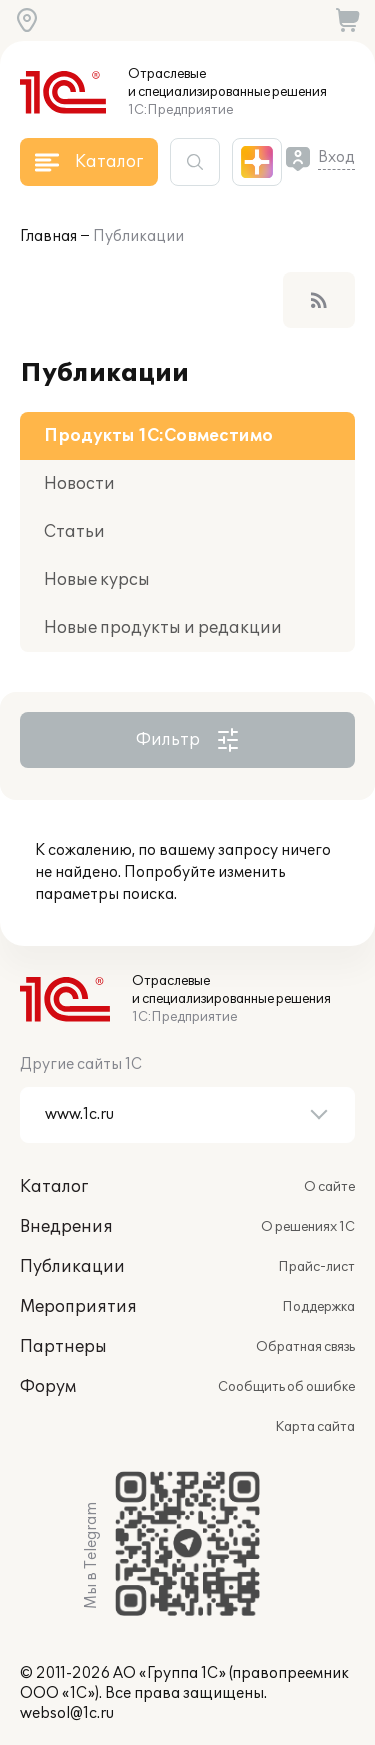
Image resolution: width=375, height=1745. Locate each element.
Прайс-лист (316, 1267)
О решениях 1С (308, 1227)
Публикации (138, 236)
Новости (79, 484)
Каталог (54, 1187)
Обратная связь (305, 1347)
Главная (48, 236)
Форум (48, 1387)
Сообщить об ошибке (286, 1387)
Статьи (74, 532)
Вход (336, 157)
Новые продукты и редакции (163, 628)
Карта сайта (315, 1427)
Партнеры (63, 1347)
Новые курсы (97, 580)
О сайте (329, 1187)
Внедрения (66, 1227)
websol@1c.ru (67, 1713)
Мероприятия (78, 1307)
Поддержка (318, 1307)
